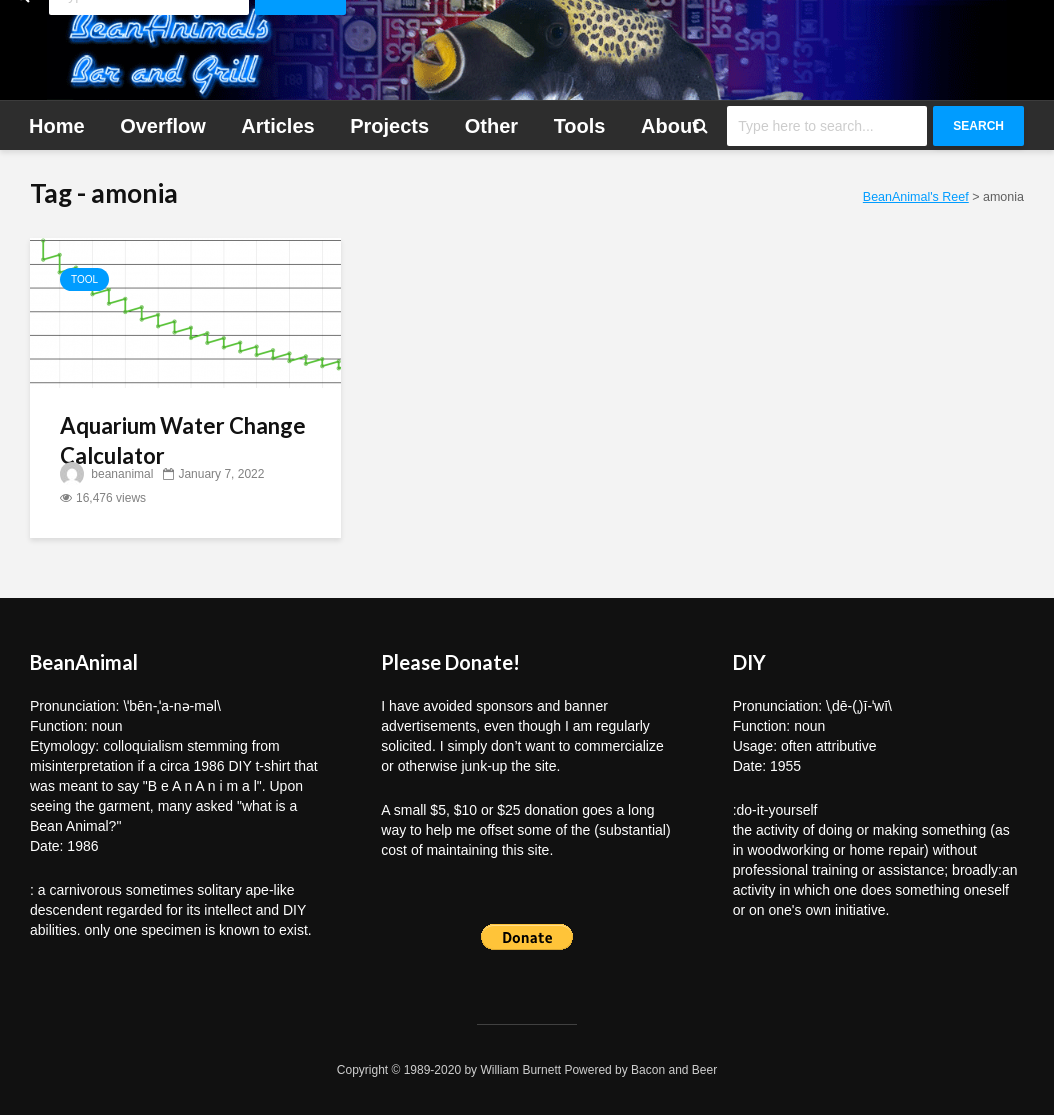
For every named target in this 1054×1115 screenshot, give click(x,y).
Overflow (163, 126)
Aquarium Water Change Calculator (183, 440)
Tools (580, 126)
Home (57, 126)
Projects (389, 126)
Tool (84, 279)
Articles (277, 126)
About (670, 126)
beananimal (106, 474)
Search (978, 126)
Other (491, 126)
